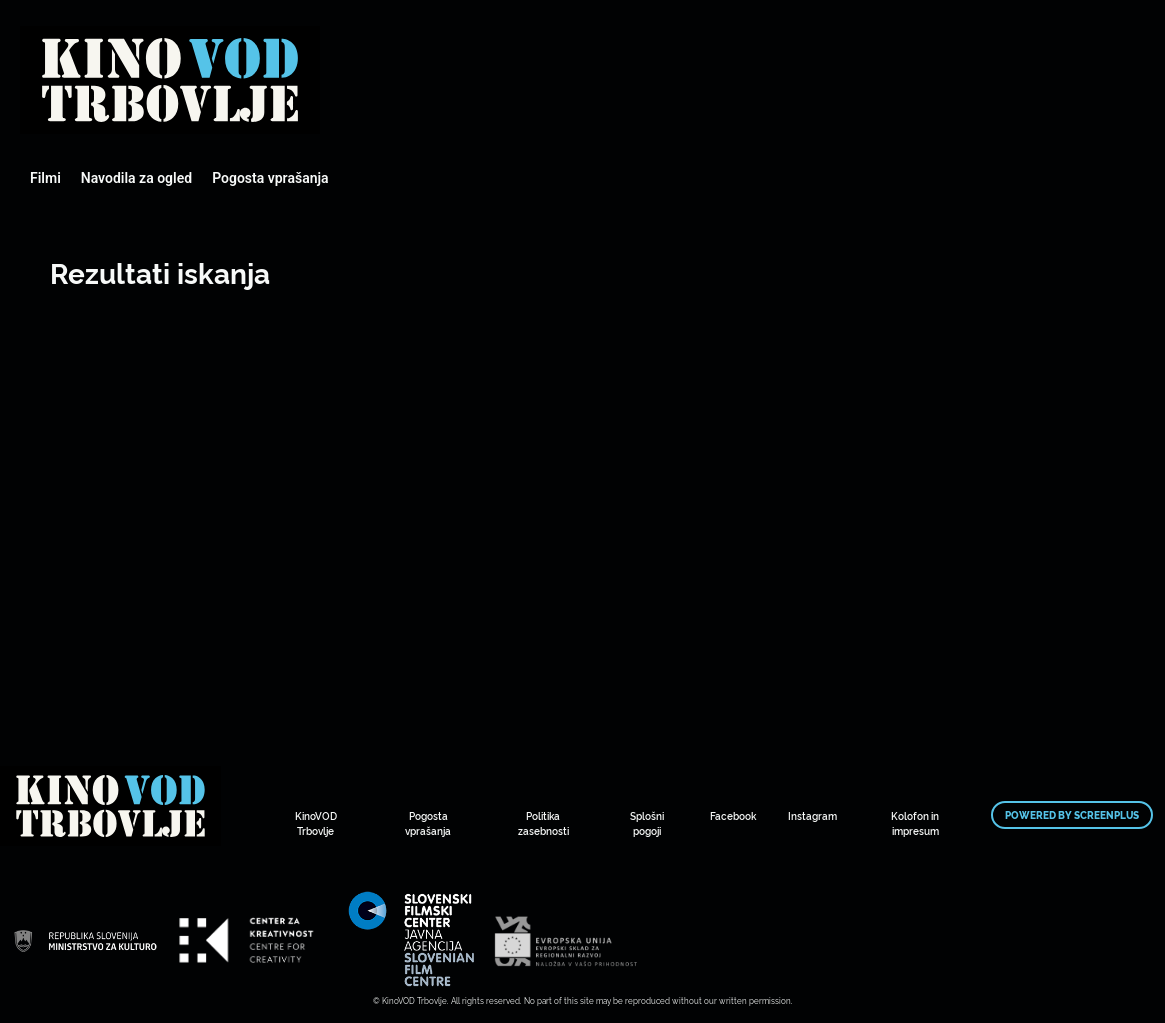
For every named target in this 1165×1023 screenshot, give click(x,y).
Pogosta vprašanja (270, 178)
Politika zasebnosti (543, 823)
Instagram (812, 815)
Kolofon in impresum (915, 823)
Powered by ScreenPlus (1072, 815)
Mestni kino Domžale (170, 80)
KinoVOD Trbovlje (316, 823)
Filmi (45, 178)
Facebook (733, 815)
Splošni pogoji (647, 823)
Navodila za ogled (136, 178)
